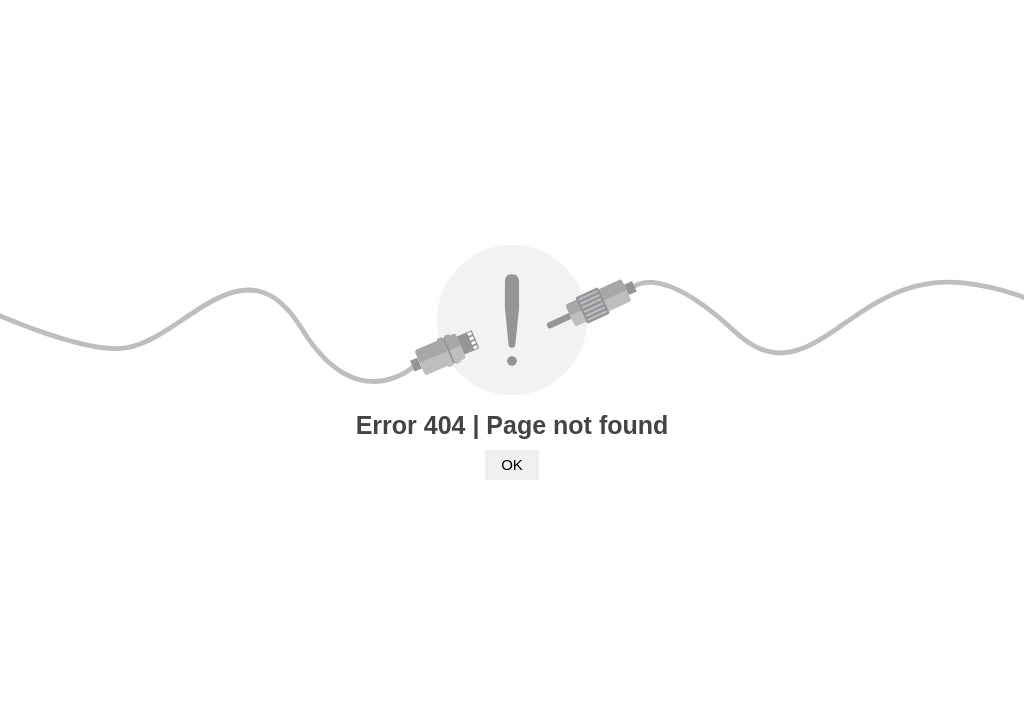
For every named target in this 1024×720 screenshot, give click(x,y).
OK (512, 464)
